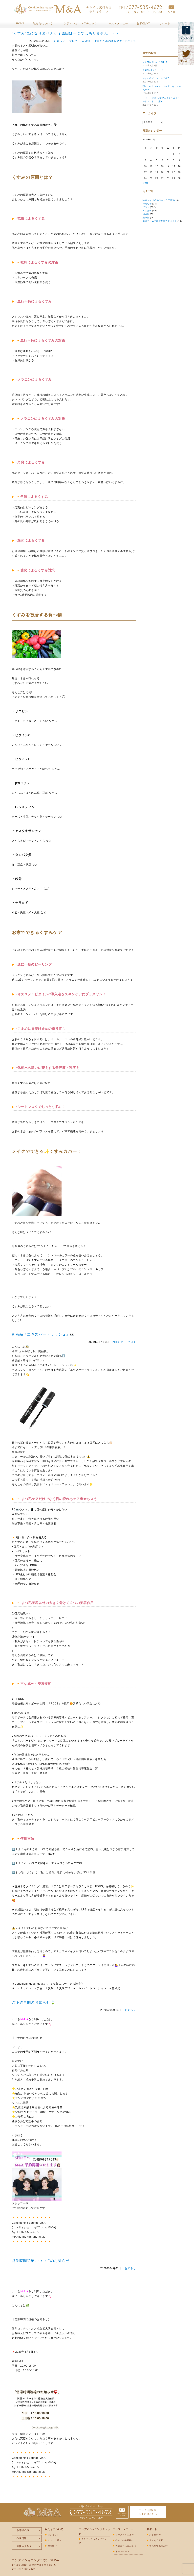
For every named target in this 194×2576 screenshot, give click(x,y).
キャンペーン (122, 2551)
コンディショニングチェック (79, 23)
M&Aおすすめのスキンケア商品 (159, 200)
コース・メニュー (117, 23)
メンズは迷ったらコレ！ (155, 62)
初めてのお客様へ (124, 2540)
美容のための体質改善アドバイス (115, 41)
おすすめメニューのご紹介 (156, 78)
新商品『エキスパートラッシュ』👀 (43, 1334)
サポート (164, 23)
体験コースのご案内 (125, 2546)
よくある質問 (156, 2540)
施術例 (146, 214)
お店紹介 (52, 2546)
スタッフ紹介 (54, 2540)
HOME (20, 23)
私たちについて (43, 23)
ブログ (73, 41)
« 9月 (145, 183)
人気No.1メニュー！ (153, 70)
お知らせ (59, 41)
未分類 (86, 41)
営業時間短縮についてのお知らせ (41, 2261)
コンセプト (53, 2534)
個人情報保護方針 (158, 2546)
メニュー (147, 210)
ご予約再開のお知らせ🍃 (33, 2002)
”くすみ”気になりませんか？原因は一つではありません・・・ (66, 33)
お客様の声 (144, 23)
